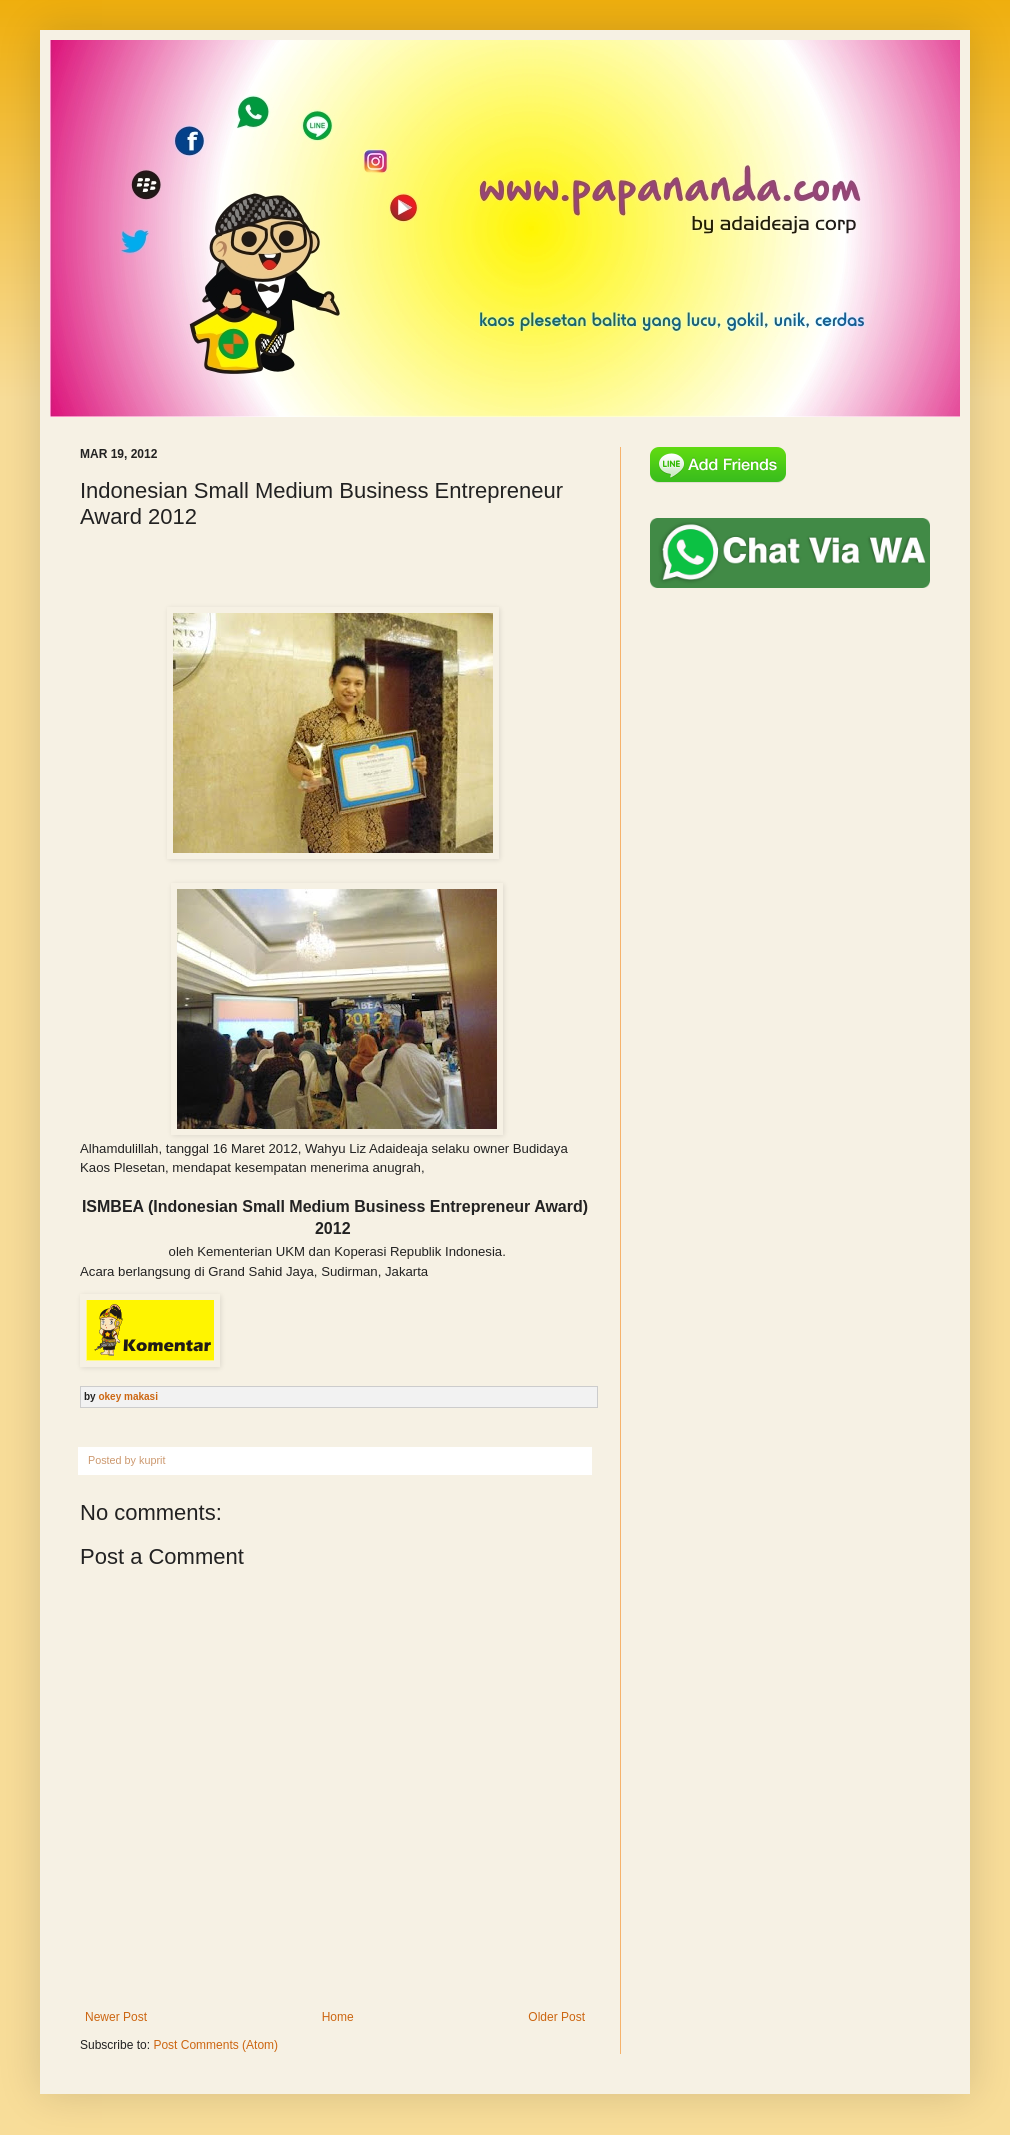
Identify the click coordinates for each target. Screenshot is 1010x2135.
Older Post (556, 2017)
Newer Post (116, 2017)
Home (338, 2017)
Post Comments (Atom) (215, 2045)
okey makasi (128, 1396)
